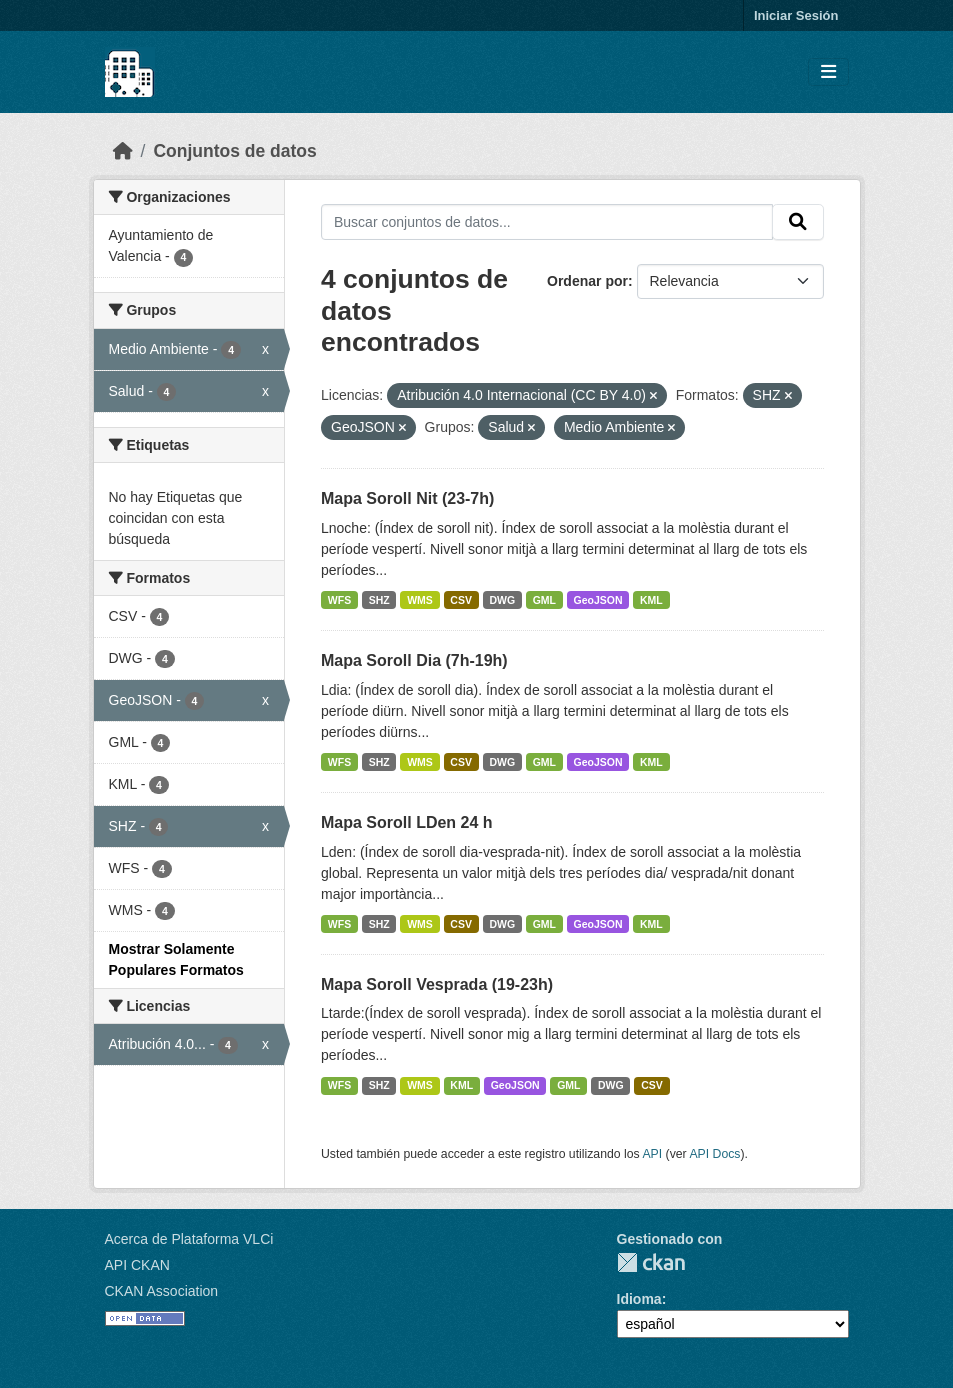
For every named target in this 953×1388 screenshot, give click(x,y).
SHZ (379, 600)
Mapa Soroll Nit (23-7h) (407, 498)
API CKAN (137, 1265)
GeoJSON (598, 600)
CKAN (651, 1262)
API (652, 1154)
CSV (461, 600)
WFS (339, 600)
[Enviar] (798, 222)
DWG (502, 600)
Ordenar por (587, 281)
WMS (420, 600)
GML (544, 600)
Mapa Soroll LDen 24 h (407, 822)
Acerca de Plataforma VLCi (189, 1239)
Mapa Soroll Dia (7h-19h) (414, 660)
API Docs (714, 1154)
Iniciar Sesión (796, 15)
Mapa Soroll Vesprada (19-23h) (437, 984)
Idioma (639, 1299)
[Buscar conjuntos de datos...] (547, 222)
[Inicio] (123, 151)
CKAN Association (162, 1291)
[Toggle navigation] (828, 72)
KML (651, 600)
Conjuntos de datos (234, 151)
